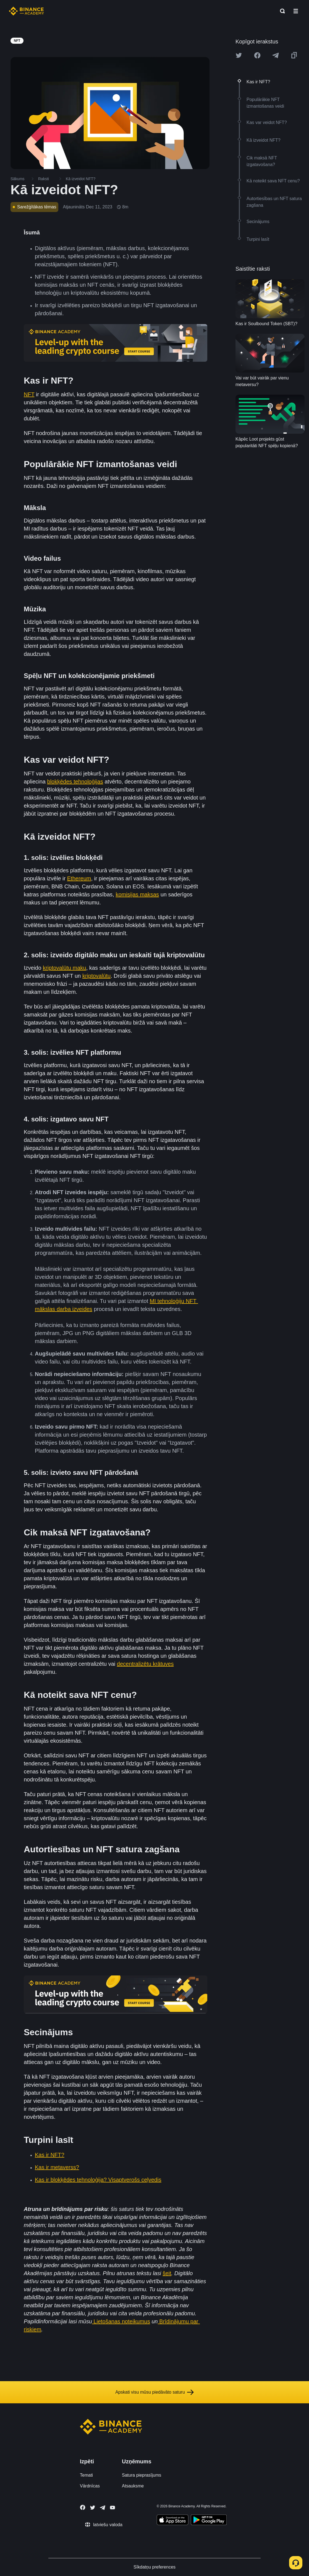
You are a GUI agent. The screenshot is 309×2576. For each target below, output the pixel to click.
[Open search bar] (281, 11)
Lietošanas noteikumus (121, 2321)
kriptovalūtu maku (64, 968)
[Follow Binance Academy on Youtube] (112, 2507)
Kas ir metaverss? (57, 2167)
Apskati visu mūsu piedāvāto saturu (154, 2392)
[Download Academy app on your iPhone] (172, 2521)
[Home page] (26, 11)
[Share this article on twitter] (238, 55)
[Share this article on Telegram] (275, 55)
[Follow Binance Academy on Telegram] (102, 2507)
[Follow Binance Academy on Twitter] (92, 2507)
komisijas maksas (137, 894)
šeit (167, 2273)
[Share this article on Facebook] (257, 55)
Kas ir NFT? (49, 2155)
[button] (295, 11)
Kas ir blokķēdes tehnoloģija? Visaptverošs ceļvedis (98, 2180)
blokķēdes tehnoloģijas (75, 782)
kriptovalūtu (96, 976)
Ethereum (79, 878)
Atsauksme (133, 2486)
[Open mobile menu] (295, 11)
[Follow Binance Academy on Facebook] (82, 2507)
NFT (29, 394)
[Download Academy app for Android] (209, 2521)
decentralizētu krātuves (145, 1664)
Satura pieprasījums (141, 2475)
